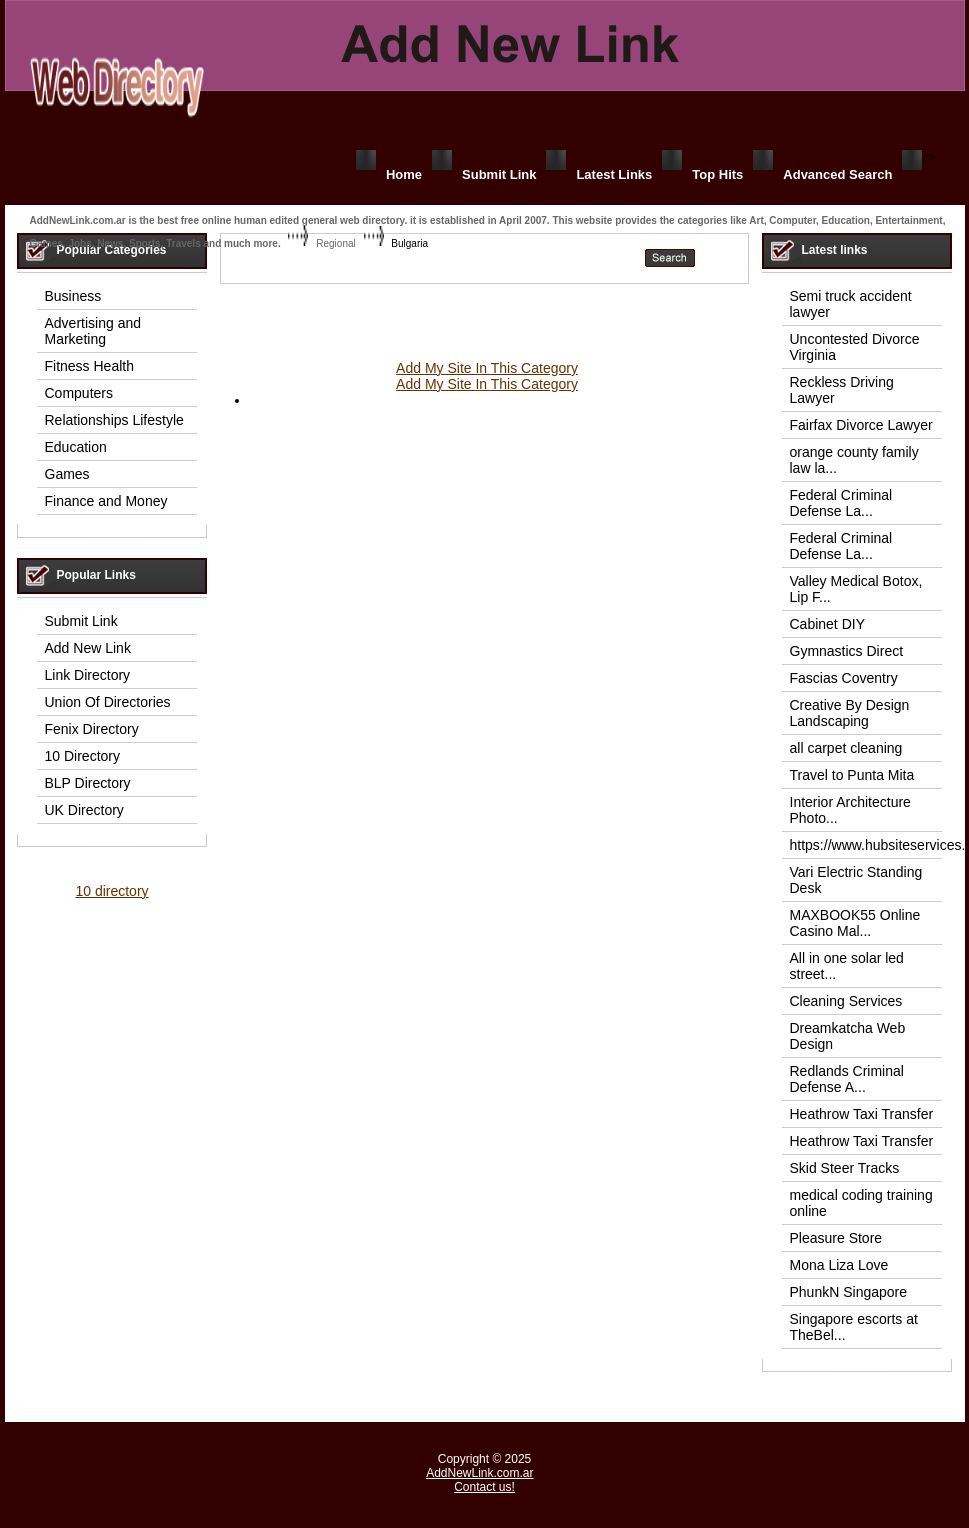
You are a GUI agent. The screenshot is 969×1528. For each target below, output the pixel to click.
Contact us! (484, 1487)
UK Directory (84, 810)
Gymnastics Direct (847, 651)
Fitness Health (89, 366)
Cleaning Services (846, 1001)
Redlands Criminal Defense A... (847, 1079)
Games (67, 474)
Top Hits (717, 174)
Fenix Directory (92, 729)
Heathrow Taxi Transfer (862, 1114)
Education (76, 447)
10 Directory (82, 756)
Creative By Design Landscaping (850, 713)
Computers (79, 393)
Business (73, 296)
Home (404, 174)
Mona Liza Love (839, 1265)
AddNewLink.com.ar (479, 1473)
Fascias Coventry (844, 678)
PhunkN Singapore (849, 1292)
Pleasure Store (836, 1238)
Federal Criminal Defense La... (841, 503)
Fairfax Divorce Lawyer (861, 425)
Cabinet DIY (827, 624)
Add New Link (88, 648)
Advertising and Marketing (93, 331)
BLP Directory (88, 783)
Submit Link (499, 174)
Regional (335, 243)
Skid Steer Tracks (845, 1168)
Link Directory (88, 675)
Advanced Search (837, 174)
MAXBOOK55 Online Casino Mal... (855, 923)
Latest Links (614, 174)
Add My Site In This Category (487, 368)
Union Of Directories (108, 702)
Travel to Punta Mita (852, 775)
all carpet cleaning (846, 748)
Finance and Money (106, 501)
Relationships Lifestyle (114, 420)
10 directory (111, 891)
